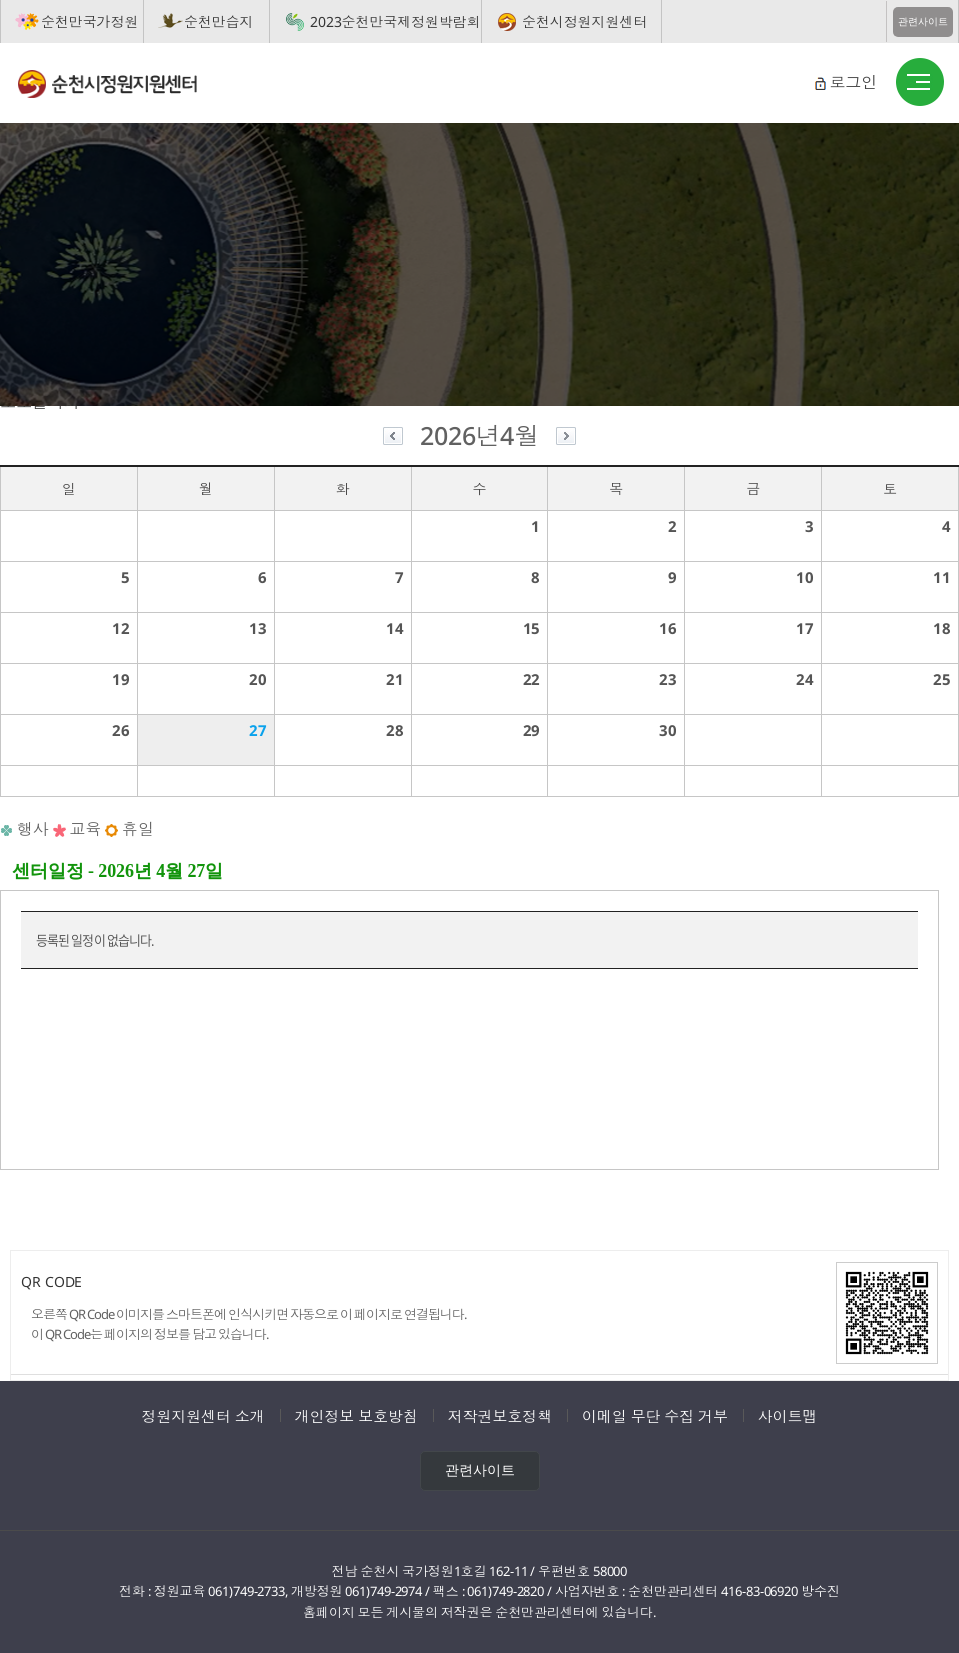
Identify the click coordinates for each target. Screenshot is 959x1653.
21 (395, 679)
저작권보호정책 (500, 1416)
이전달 (393, 438)
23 (668, 679)
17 (805, 628)
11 (942, 577)
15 (532, 628)
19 (121, 679)
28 (395, 730)
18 (942, 628)
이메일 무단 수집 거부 (655, 1416)
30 (668, 730)
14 (395, 628)
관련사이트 (923, 21)
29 (532, 730)
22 (532, 679)
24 (805, 679)
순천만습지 (219, 21)
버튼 (920, 83)
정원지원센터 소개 (203, 1416)
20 (258, 679)
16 (668, 628)
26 (121, 730)
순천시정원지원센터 (584, 21)
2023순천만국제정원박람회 (395, 21)
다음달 (566, 438)
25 (942, 679)
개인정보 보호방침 (356, 1416)
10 (805, 577)
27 (258, 730)
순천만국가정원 (89, 21)
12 (121, 628)
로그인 (853, 82)
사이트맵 (788, 1416)
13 (258, 628)
